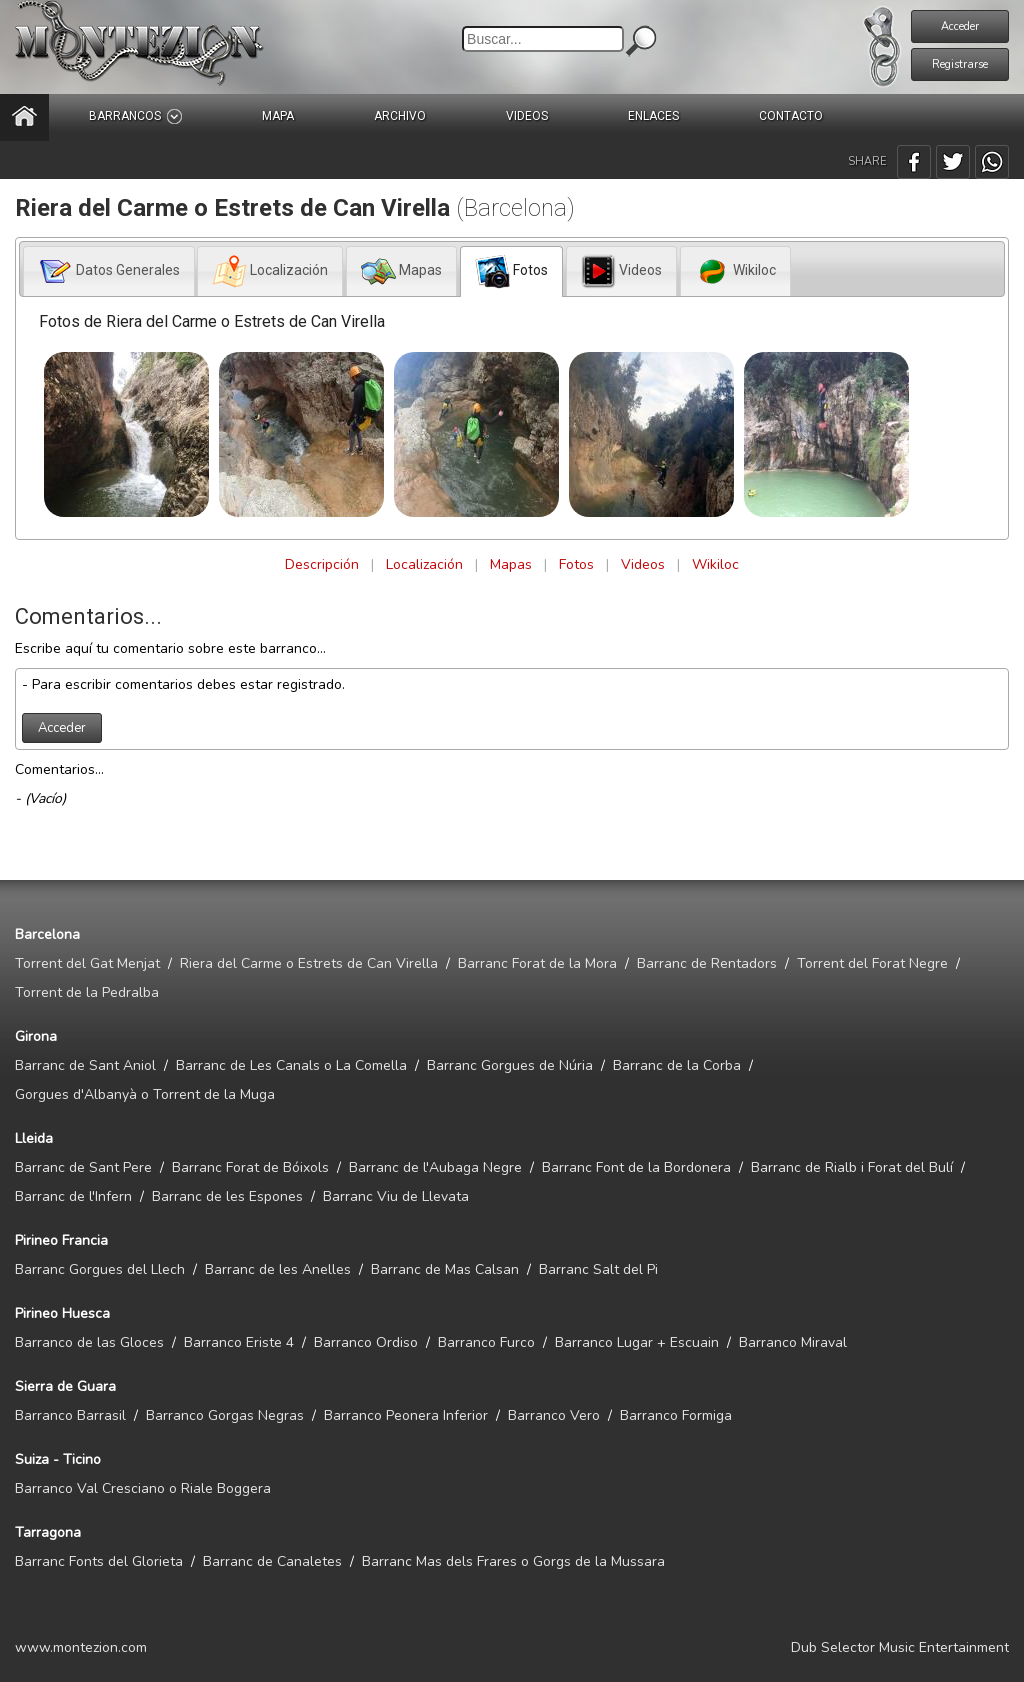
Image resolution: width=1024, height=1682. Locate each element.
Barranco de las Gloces (89, 1342)
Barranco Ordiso (366, 1342)
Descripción (322, 564)
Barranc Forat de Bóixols (250, 1167)
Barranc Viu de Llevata (396, 1196)
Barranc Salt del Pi (598, 1269)
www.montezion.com (81, 1647)
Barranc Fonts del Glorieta (99, 1561)
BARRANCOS (135, 116)
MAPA (278, 116)
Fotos (576, 564)
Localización (424, 564)
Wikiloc (715, 564)
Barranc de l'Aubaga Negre (435, 1167)
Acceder (960, 26)
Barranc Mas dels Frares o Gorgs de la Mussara (513, 1561)
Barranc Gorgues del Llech (100, 1269)
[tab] (109, 271)
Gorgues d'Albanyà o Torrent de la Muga (145, 1094)
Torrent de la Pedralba (87, 992)
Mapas (511, 564)
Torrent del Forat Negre (872, 963)
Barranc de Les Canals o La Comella (291, 1065)
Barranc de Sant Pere (83, 1167)
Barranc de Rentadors (707, 963)
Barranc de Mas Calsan (445, 1269)
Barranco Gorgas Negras (225, 1415)
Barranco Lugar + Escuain (637, 1342)
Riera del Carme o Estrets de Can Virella (309, 963)
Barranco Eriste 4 (239, 1342)
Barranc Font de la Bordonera (636, 1167)
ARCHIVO (400, 116)
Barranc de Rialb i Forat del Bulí (852, 1167)
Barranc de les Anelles (278, 1269)
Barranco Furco (486, 1342)
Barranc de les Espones (227, 1196)
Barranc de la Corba (677, 1065)
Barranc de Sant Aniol (85, 1065)
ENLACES (653, 116)
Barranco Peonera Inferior (406, 1415)
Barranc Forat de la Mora (537, 963)
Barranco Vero (554, 1415)
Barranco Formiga (676, 1415)
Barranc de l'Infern (73, 1196)
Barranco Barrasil (70, 1415)
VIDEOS (527, 116)
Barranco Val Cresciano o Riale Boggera (143, 1488)
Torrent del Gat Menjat (87, 963)
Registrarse (960, 64)
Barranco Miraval (793, 1342)
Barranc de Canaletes (272, 1561)
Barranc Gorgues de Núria (510, 1065)
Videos (643, 564)
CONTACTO (791, 116)
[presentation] (109, 271)
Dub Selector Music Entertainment (900, 1647)
